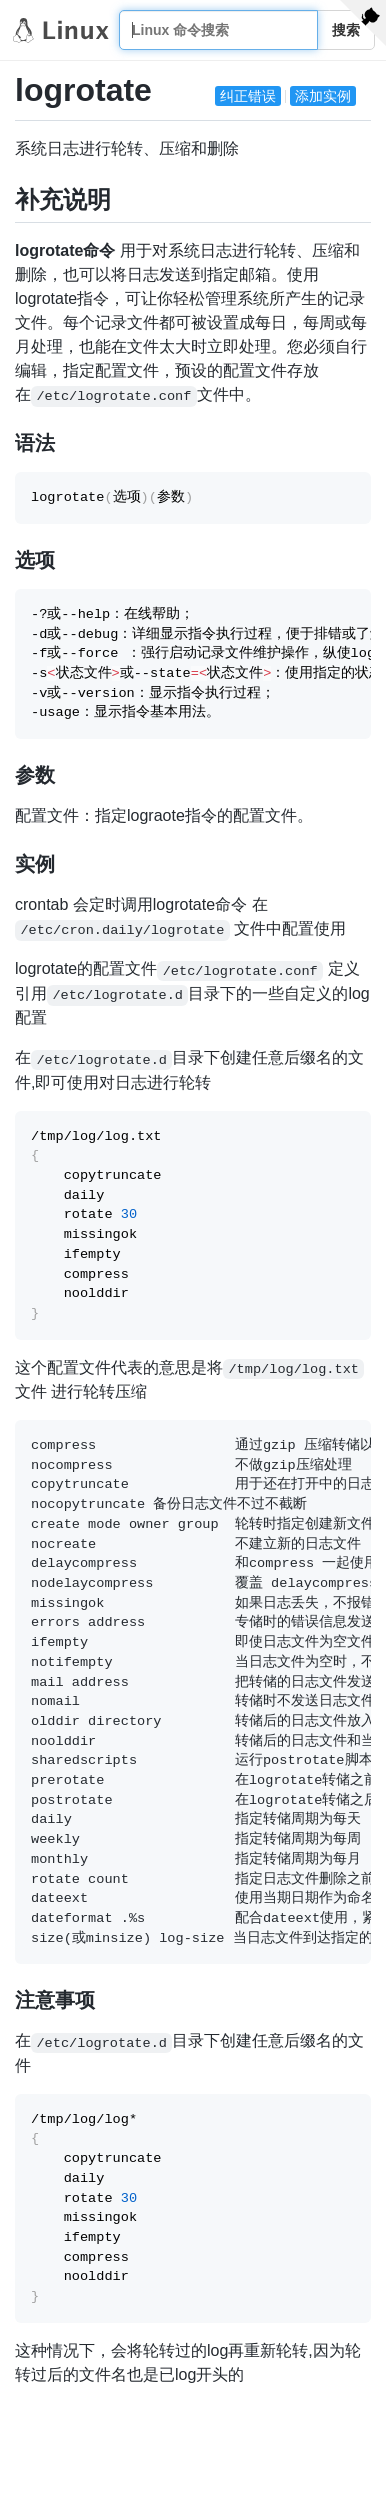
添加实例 (323, 96)
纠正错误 (248, 96)
